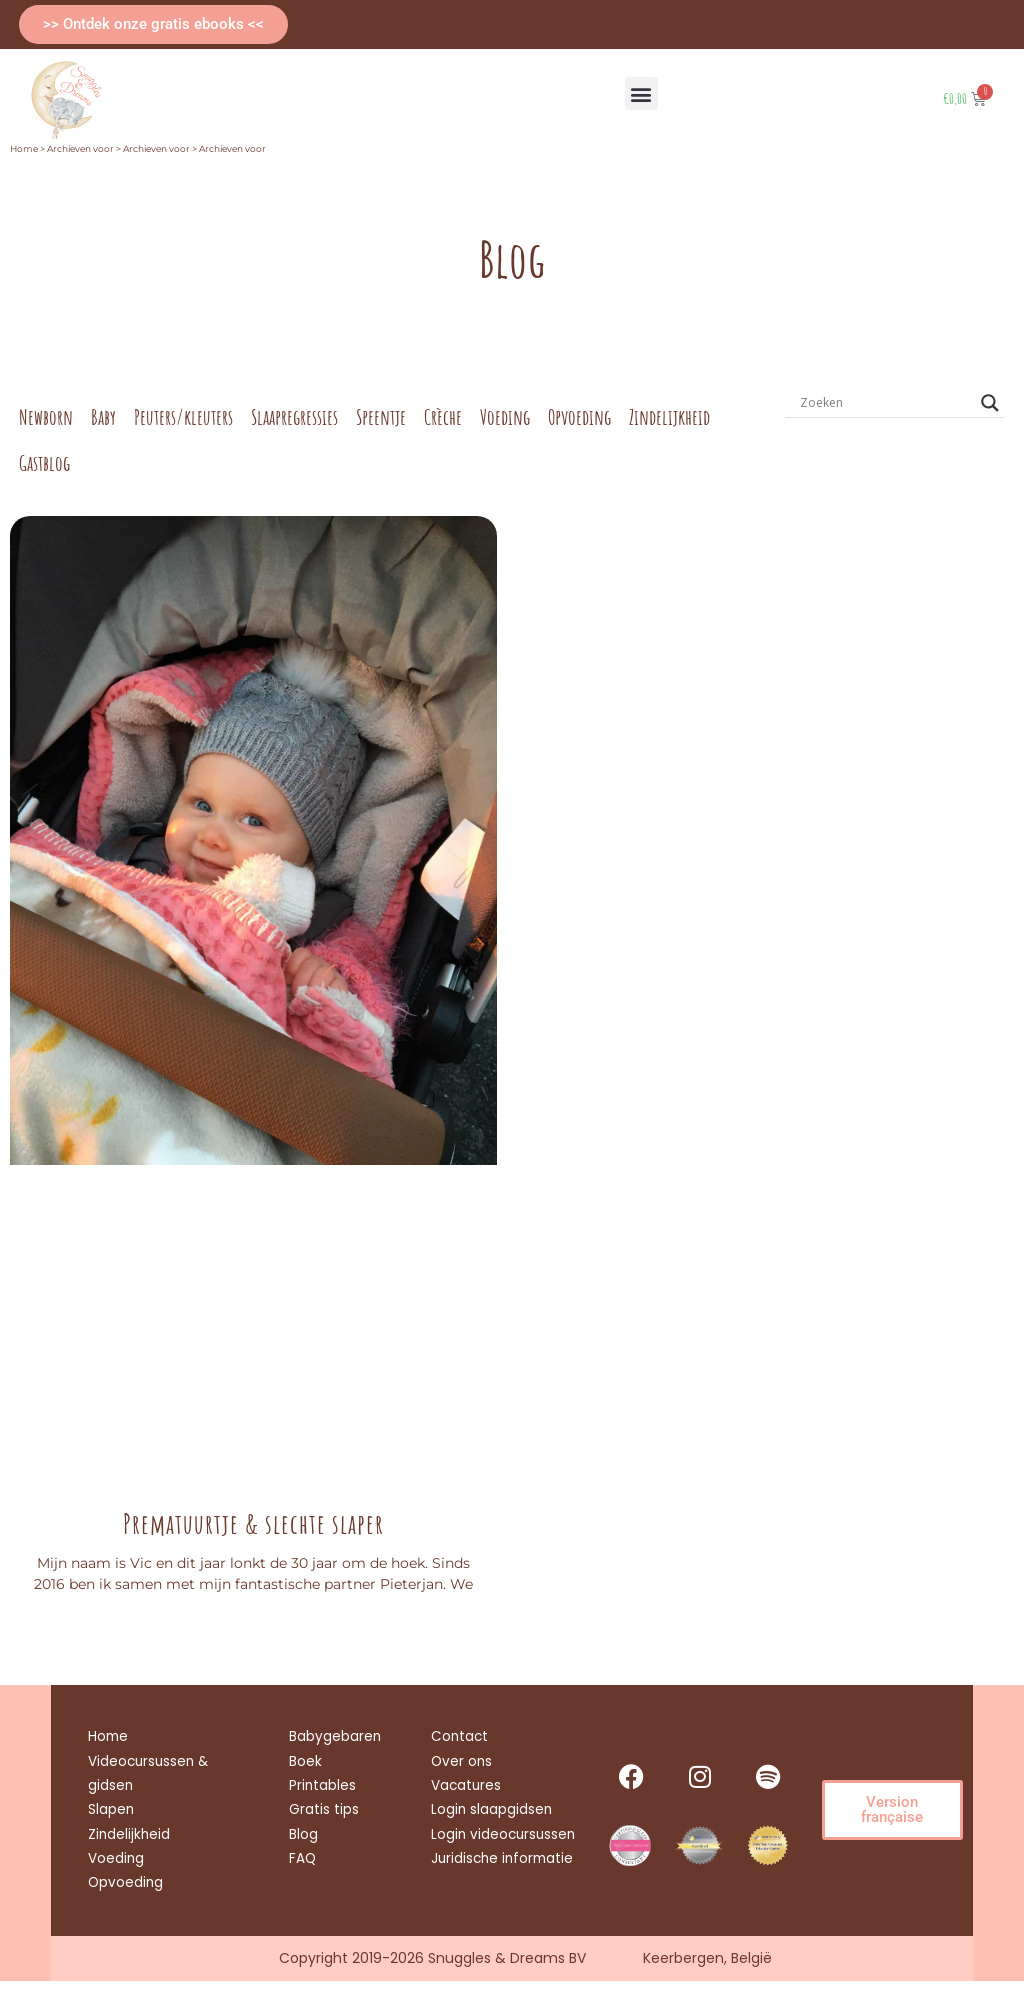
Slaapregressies (294, 417)
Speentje (381, 417)
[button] (641, 93)
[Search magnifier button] (990, 403)
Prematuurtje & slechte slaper (253, 1524)
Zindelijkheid (669, 417)
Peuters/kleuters (183, 417)
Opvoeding (579, 417)
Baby (103, 417)
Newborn (46, 417)
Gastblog (44, 463)
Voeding (505, 417)
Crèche (443, 417)
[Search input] (885, 403)
